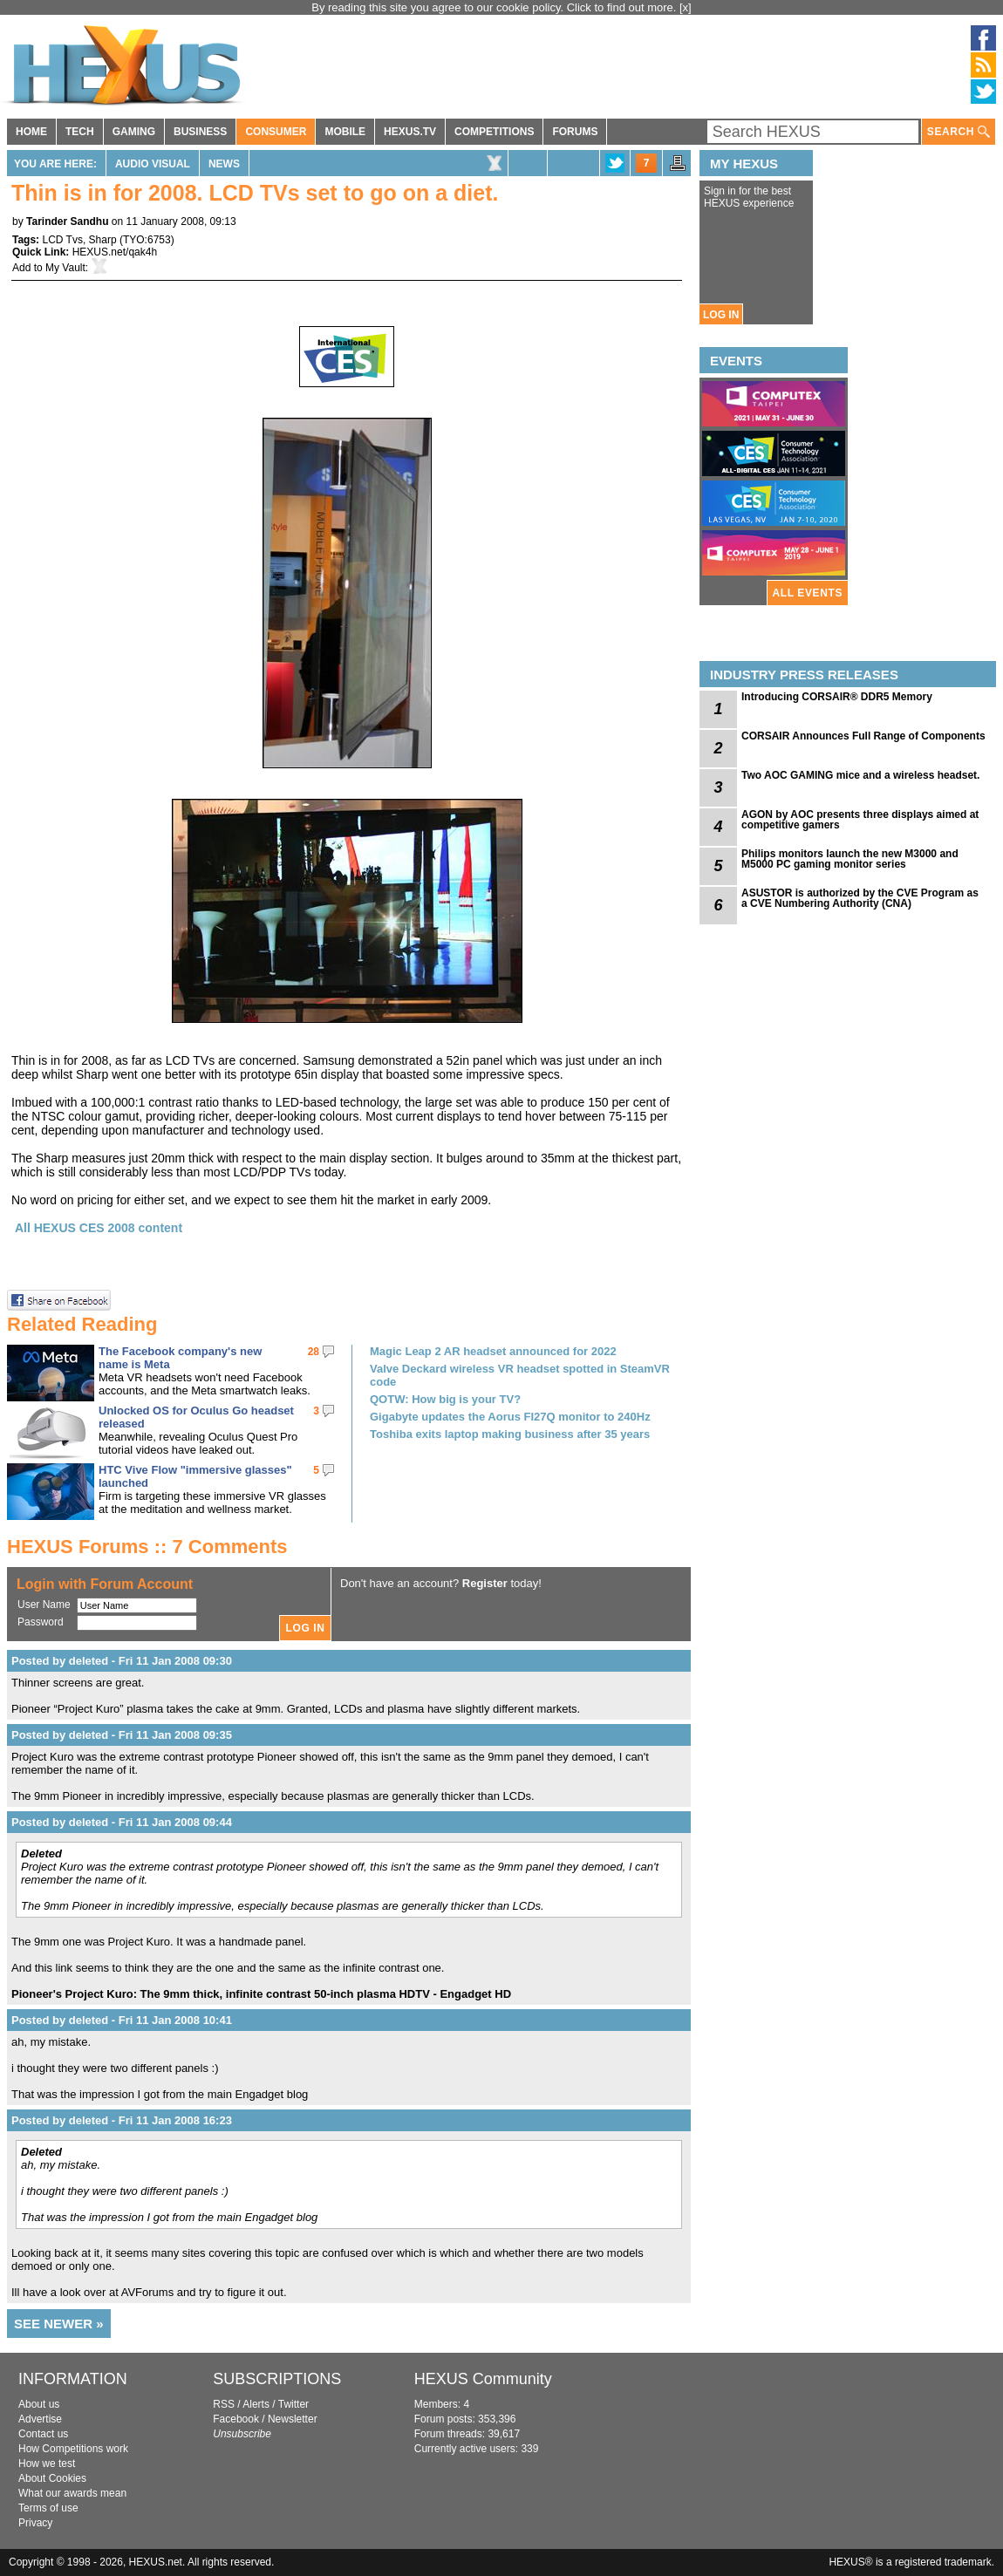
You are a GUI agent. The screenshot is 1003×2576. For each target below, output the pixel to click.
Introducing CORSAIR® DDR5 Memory (836, 697)
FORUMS (574, 132)
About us (38, 2404)
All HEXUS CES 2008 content (98, 1228)
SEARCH (958, 132)
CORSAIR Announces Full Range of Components (863, 736)
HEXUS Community (483, 2379)
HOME (31, 132)
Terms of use (48, 2508)
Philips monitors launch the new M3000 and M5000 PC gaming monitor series (850, 858)
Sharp (103, 240)
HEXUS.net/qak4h (114, 252)
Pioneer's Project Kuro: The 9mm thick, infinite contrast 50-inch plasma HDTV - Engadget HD (261, 1993)
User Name (44, 1604)
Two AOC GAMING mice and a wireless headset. (860, 775)
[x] (685, 7)
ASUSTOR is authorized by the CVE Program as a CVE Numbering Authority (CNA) (860, 898)
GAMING (134, 132)
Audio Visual (152, 164)
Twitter (293, 2404)
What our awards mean (72, 2493)
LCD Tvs (62, 240)
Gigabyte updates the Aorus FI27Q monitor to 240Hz (510, 1416)
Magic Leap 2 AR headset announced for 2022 (493, 1351)
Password (40, 1622)
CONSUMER (275, 132)
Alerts (256, 2404)
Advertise (40, 2419)
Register (485, 1583)
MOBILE (344, 132)
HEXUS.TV (410, 132)
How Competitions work (73, 2449)
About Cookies (52, 2478)
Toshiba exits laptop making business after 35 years (510, 1434)
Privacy (35, 2523)
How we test (46, 2463)
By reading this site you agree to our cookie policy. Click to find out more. (495, 7)
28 (313, 1352)
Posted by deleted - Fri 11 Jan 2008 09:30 (121, 1660)
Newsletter (292, 2419)
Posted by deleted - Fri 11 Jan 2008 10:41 (121, 2020)
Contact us (43, 2434)
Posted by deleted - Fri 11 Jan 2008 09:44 (121, 1822)
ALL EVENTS (808, 593)
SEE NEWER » (59, 2323)
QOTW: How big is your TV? (445, 1399)
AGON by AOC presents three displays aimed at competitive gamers (860, 819)
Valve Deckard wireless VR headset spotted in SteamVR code (520, 1375)
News (224, 164)
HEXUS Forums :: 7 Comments (147, 1546)
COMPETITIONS (494, 132)
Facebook (236, 2419)
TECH (79, 132)
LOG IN (721, 315)
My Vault (65, 268)
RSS (224, 2404)
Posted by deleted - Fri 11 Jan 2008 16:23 (121, 2120)
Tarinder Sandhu (67, 221)
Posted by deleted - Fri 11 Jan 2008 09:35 (121, 1734)
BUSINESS (200, 132)
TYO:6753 (147, 240)
